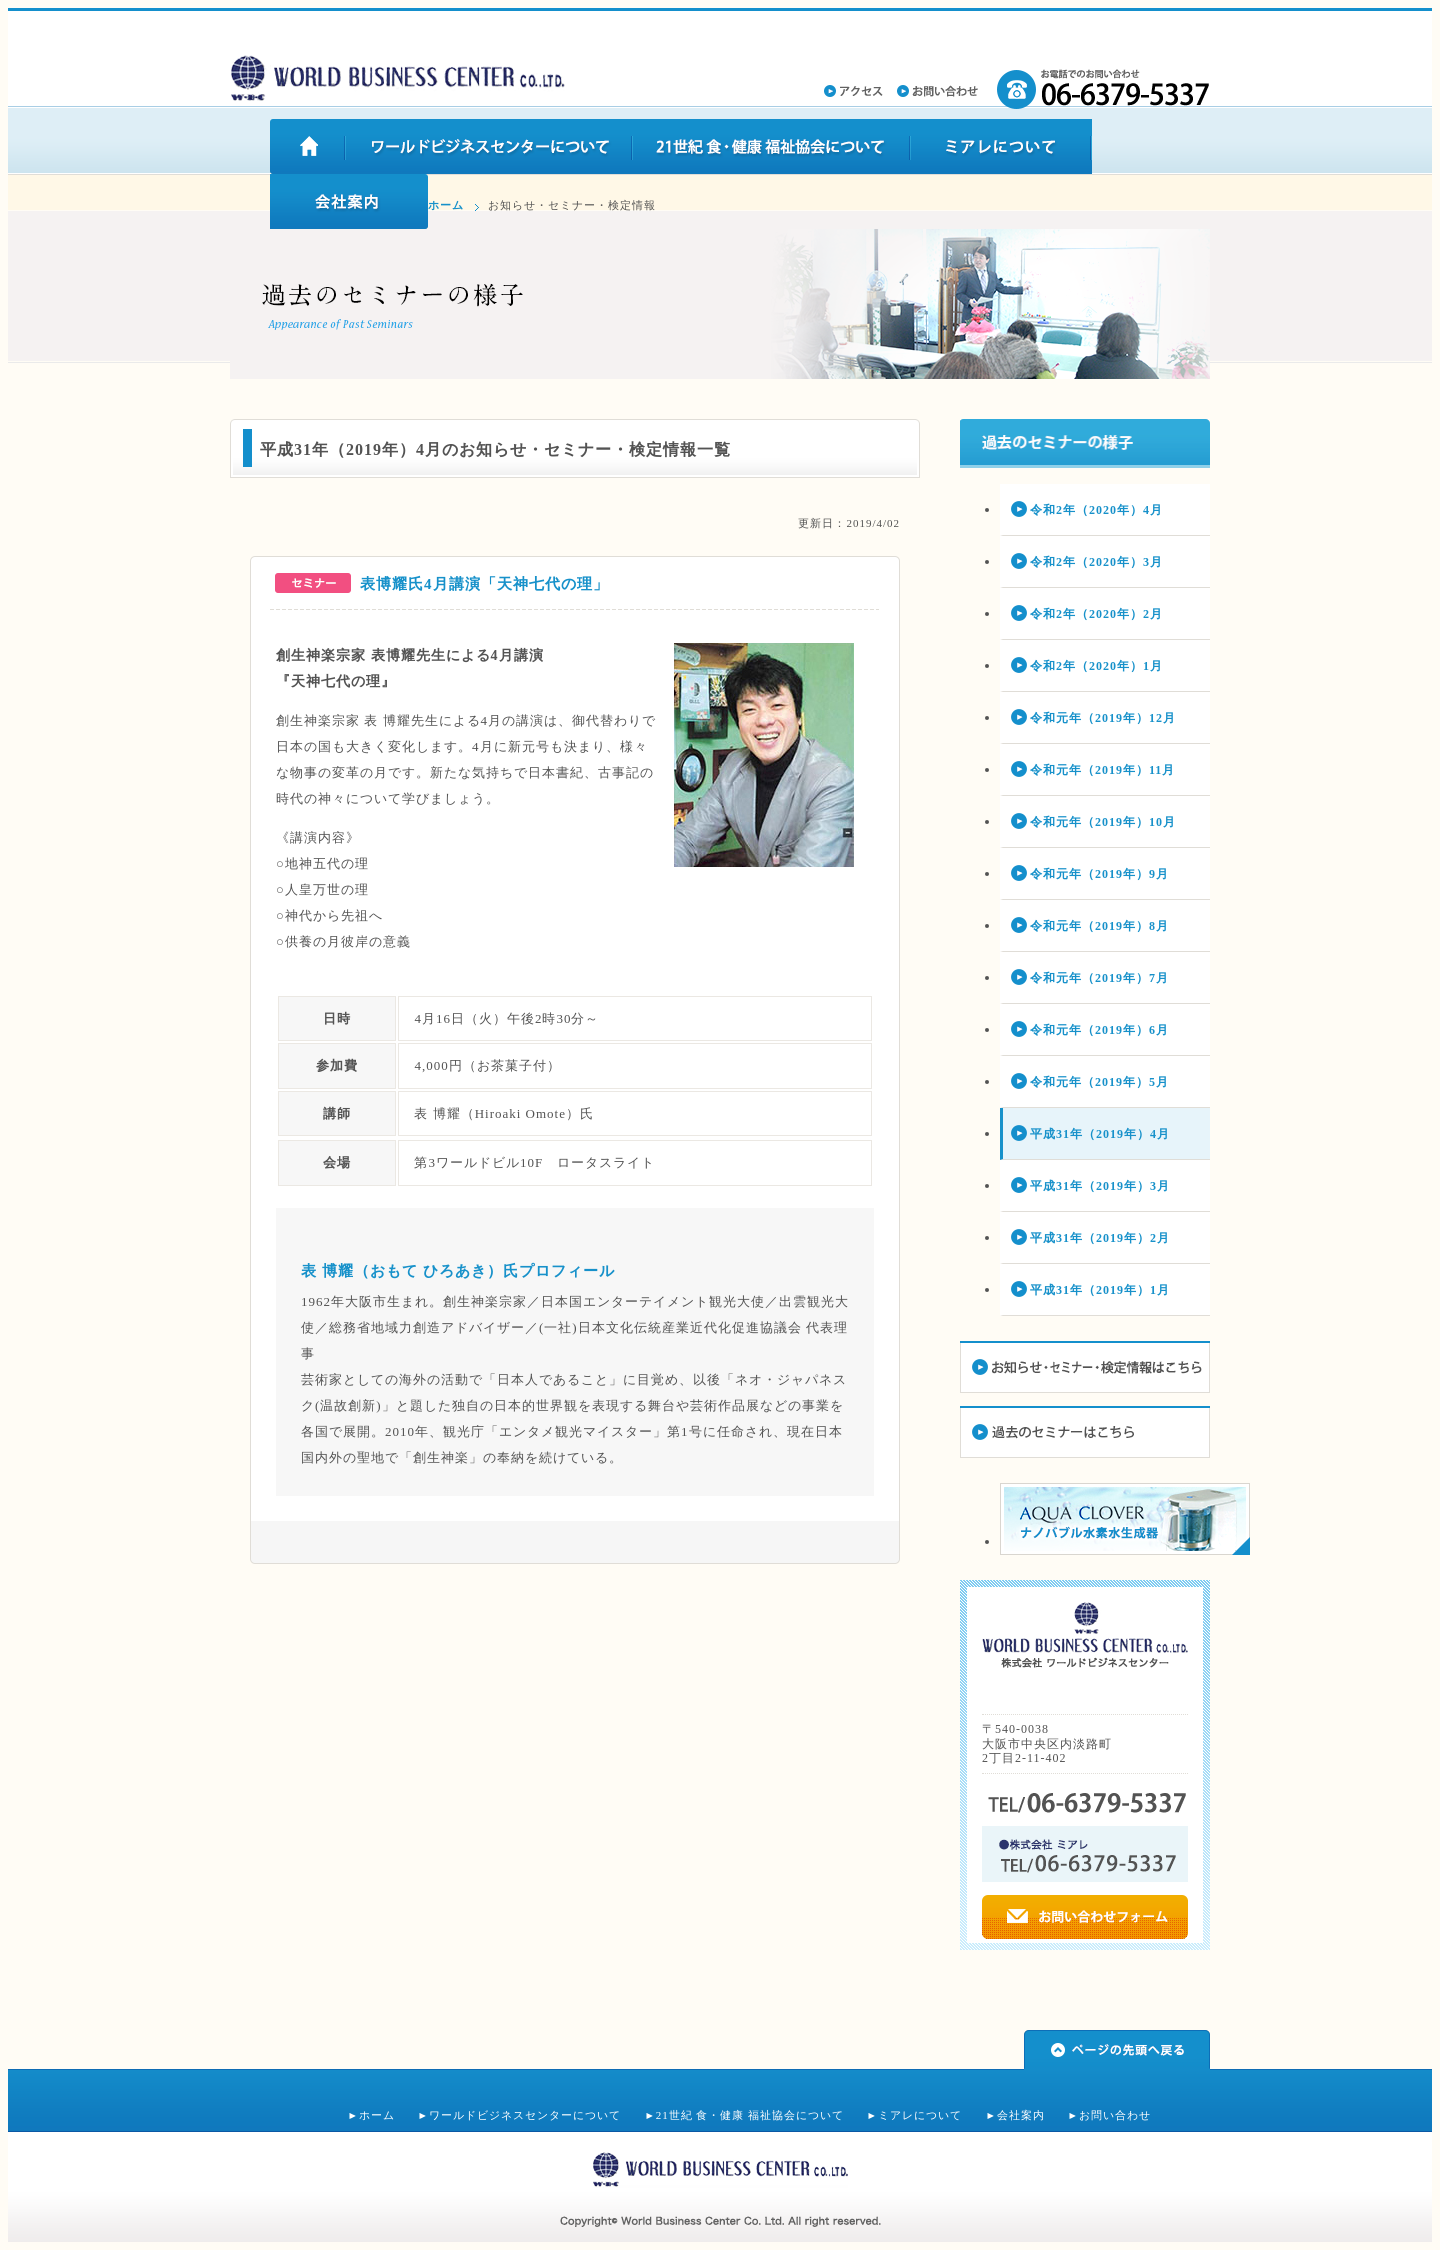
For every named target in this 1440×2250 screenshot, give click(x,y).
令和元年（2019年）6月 (1099, 1030)
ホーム (446, 205)
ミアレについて (920, 2115)
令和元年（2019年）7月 (1099, 978)
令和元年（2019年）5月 (1099, 1082)
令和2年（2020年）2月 (1096, 614)
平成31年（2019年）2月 (1100, 1238)
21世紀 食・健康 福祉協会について (750, 2115)
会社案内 (1021, 2115)
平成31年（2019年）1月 (1100, 1290)
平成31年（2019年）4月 (1100, 1134)
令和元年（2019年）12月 (1103, 718)
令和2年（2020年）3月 (1096, 562)
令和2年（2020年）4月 (1096, 510)
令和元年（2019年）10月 (1103, 822)
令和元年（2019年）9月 (1099, 874)
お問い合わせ (1115, 2115)
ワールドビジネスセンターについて (525, 2115)
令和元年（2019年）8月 (1099, 926)
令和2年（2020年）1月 (1096, 666)
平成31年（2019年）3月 (1100, 1186)
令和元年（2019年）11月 (1102, 770)
